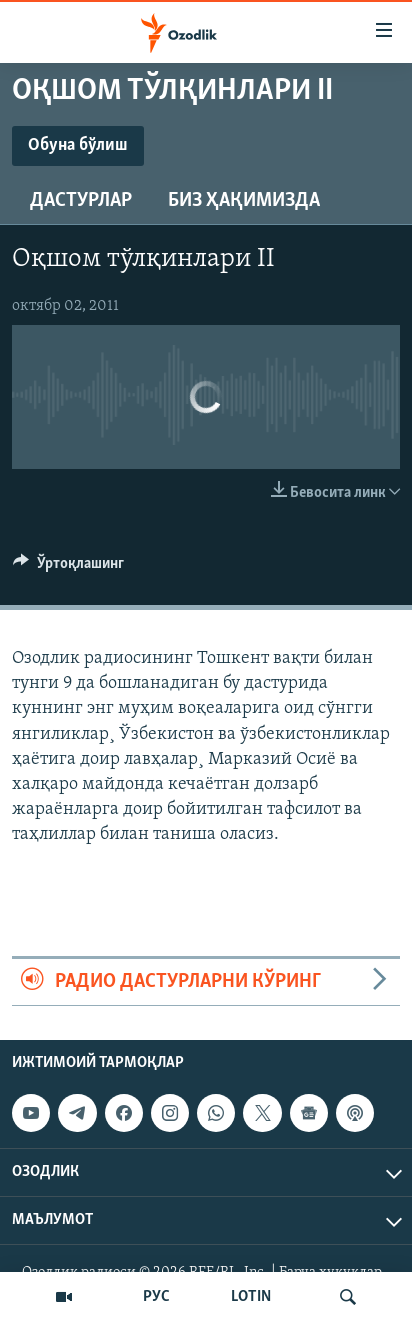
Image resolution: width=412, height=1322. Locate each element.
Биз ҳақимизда (244, 201)
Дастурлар (81, 201)
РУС (156, 1297)
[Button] (68, 568)
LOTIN (251, 1297)
